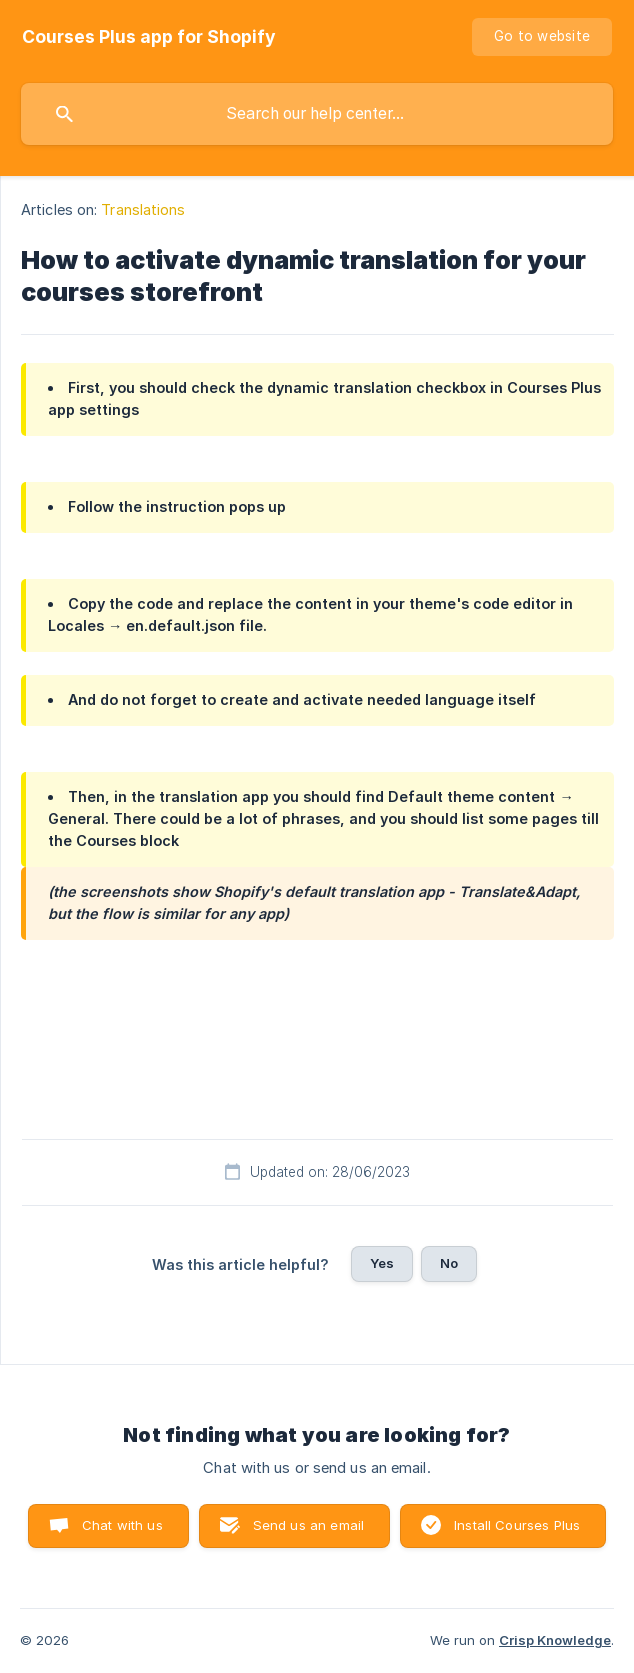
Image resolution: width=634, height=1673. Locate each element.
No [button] (449, 1263)
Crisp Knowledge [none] (555, 1640)
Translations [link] (143, 209)
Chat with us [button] (122, 1525)
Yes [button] (382, 1263)
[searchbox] (317, 114)
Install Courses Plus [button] (517, 1525)
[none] (149, 37)
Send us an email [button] (308, 1525)
